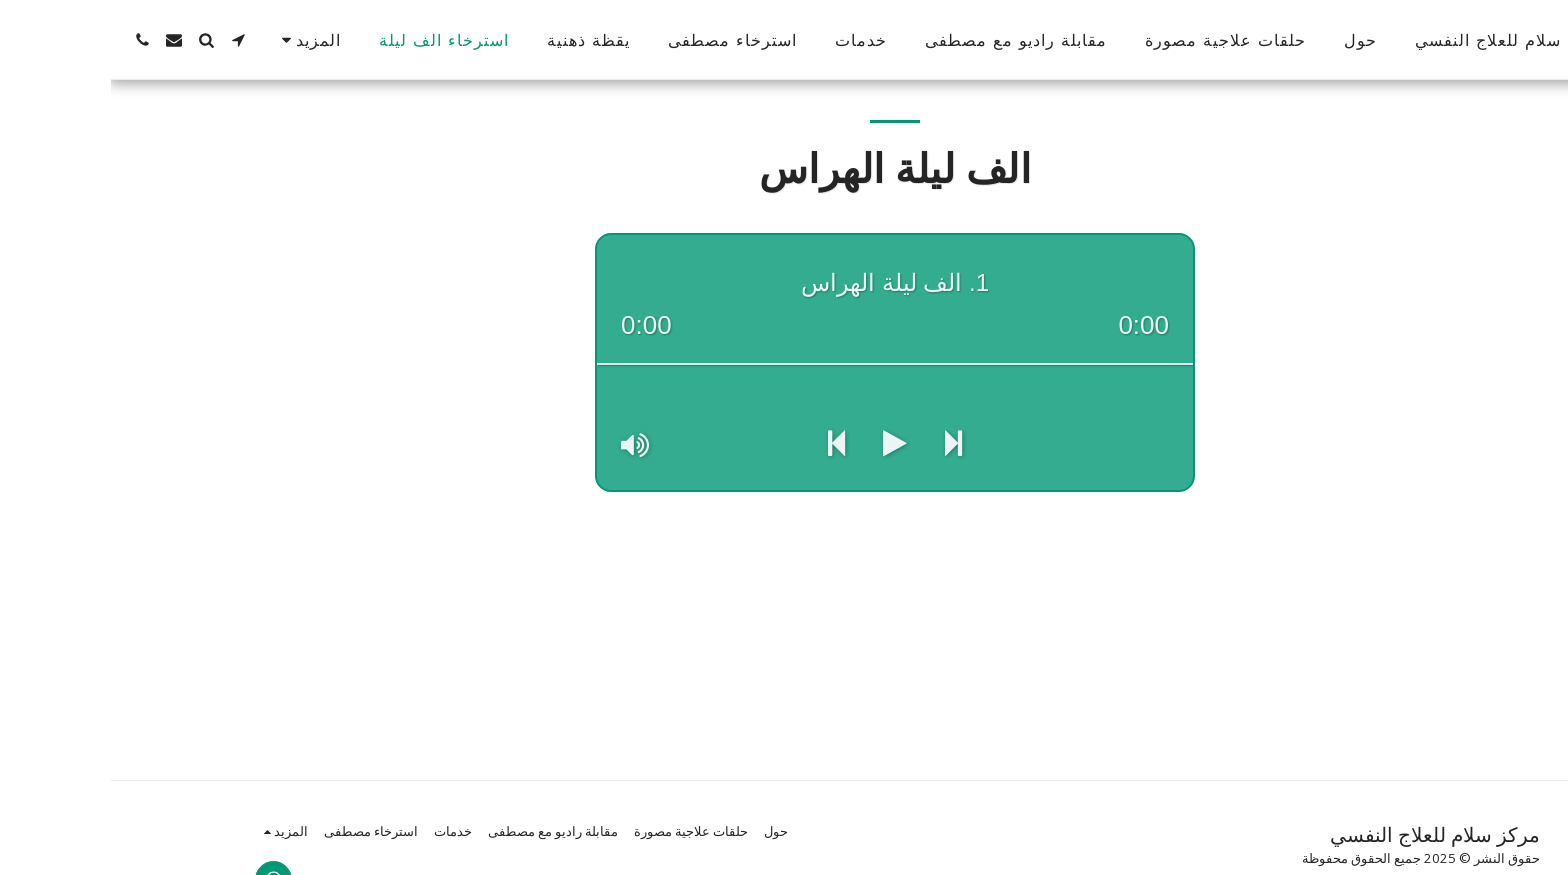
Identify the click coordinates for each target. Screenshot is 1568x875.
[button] (127, 40)
